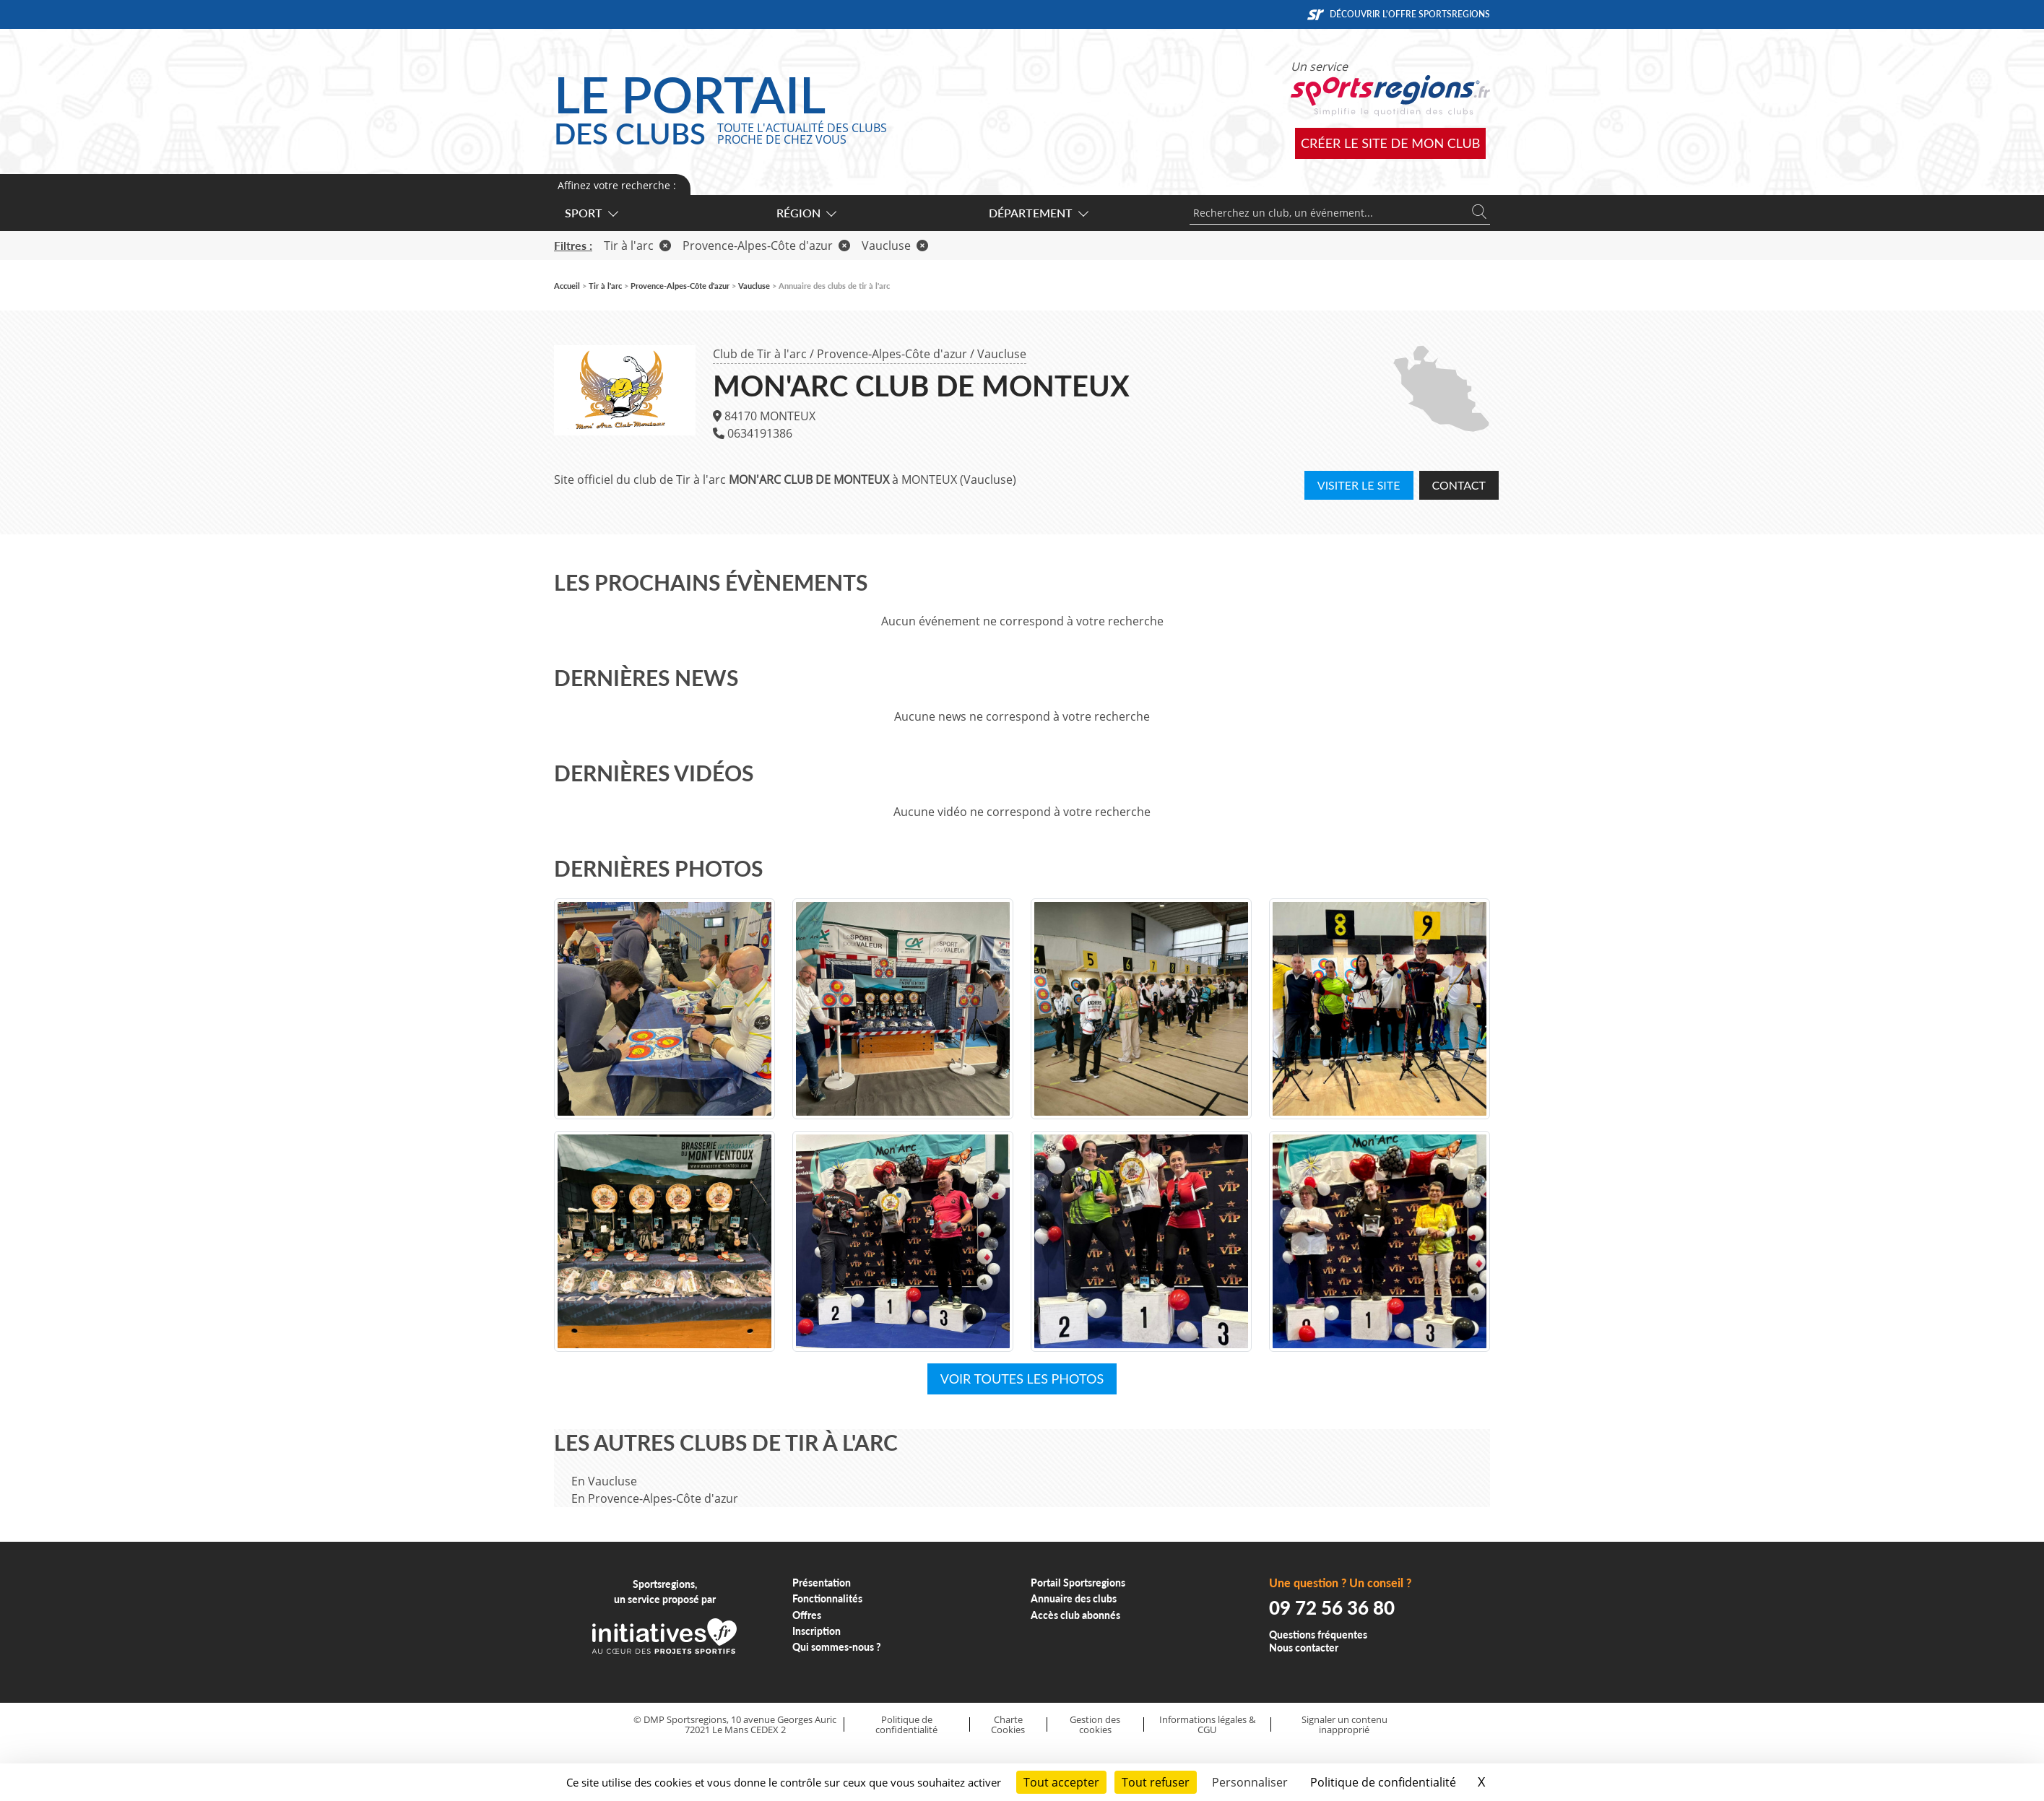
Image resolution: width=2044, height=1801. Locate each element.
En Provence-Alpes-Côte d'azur (654, 1498)
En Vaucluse (604, 1481)
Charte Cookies (1008, 1724)
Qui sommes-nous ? (836, 1647)
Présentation (821, 1582)
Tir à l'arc (637, 245)
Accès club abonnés (1075, 1615)
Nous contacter (1303, 1647)
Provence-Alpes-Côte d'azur (892, 354)
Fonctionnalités (827, 1598)
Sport (591, 213)
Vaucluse (1001, 354)
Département (1038, 213)
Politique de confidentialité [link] (1383, 1782)
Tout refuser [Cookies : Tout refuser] (1156, 1782)
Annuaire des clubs (1074, 1598)
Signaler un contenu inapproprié (1344, 1724)
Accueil (567, 285)
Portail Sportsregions (1078, 1582)
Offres (806, 1615)
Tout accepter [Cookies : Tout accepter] (1061, 1782)
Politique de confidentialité (906, 1724)
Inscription (816, 1631)
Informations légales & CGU (1207, 1724)
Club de (760, 354)
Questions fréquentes (1318, 1634)
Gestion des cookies (1095, 1724)
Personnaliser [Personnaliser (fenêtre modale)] (1250, 1782)
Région (805, 213)
